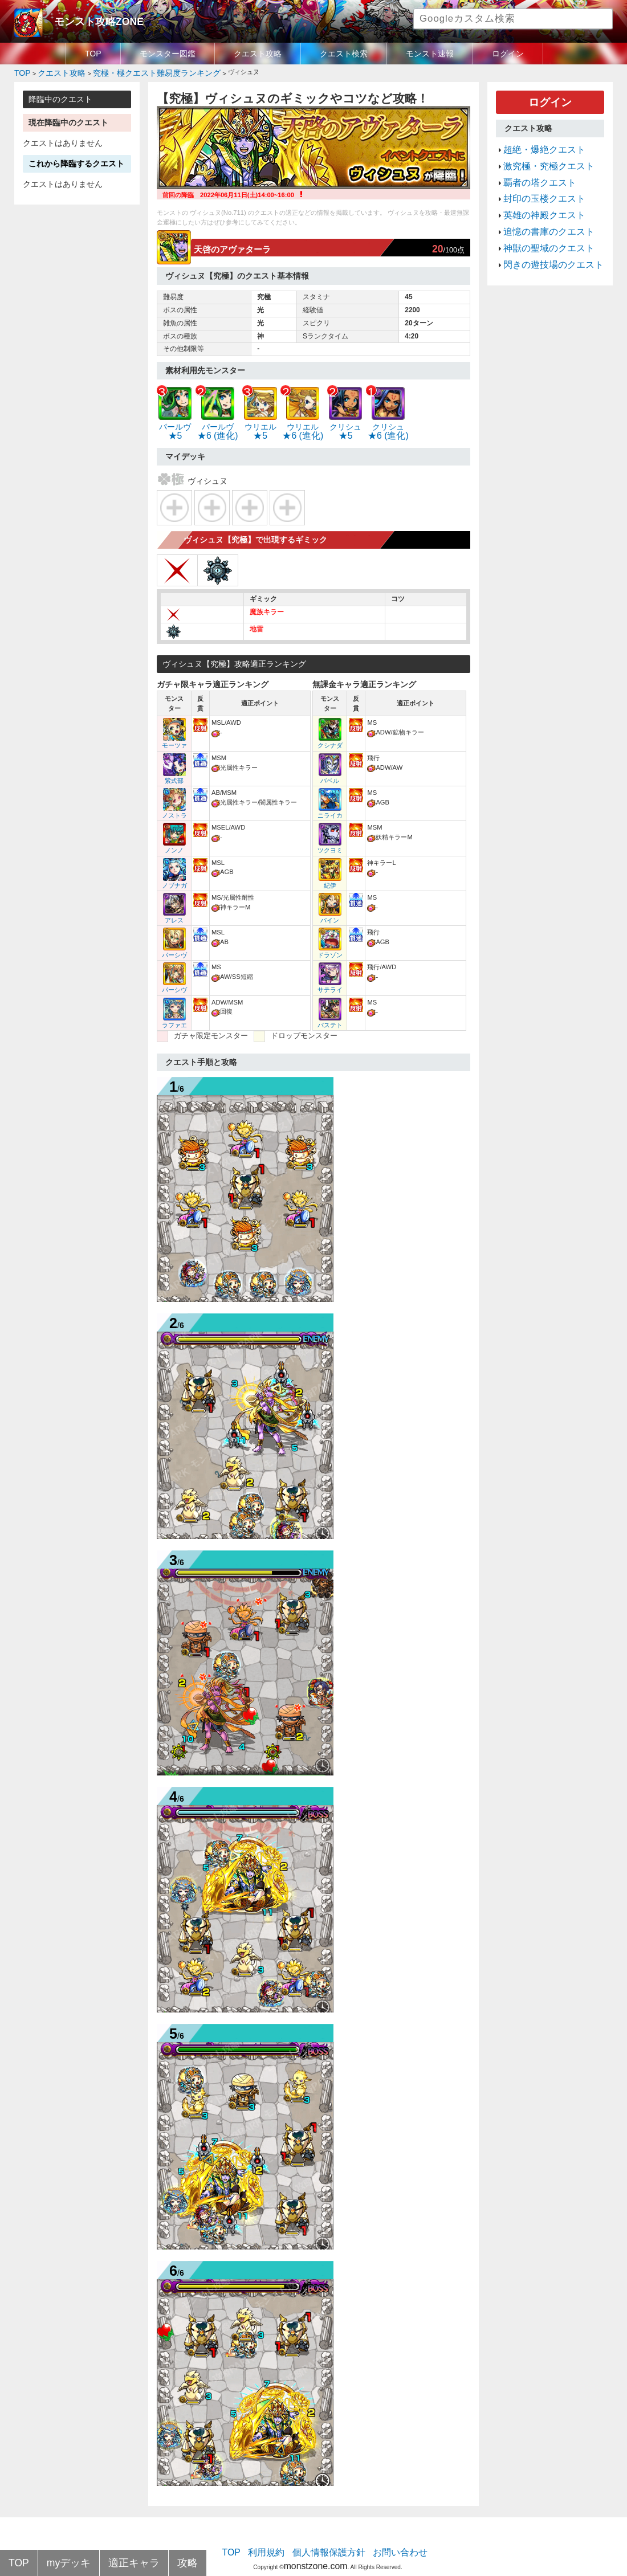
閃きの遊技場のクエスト (544, 238)
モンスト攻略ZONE (89, 20)
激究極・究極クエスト (540, 156)
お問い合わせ (388, 2533)
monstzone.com (315, 2543)
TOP (93, 53)
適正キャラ (115, 2564)
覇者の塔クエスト (533, 170)
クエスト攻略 (258, 53)
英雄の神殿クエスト (536, 197)
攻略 (160, 2564)
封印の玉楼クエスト (536, 183)
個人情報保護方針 (329, 2533)
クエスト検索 (344, 53)
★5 (175, 423)
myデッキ (60, 2564)
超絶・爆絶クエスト (536, 142)
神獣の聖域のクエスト (540, 224)
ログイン (508, 53)
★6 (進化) (213, 423)
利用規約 (276, 2533)
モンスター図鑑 (168, 53)
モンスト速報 (430, 53)
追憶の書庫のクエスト (540, 210)
